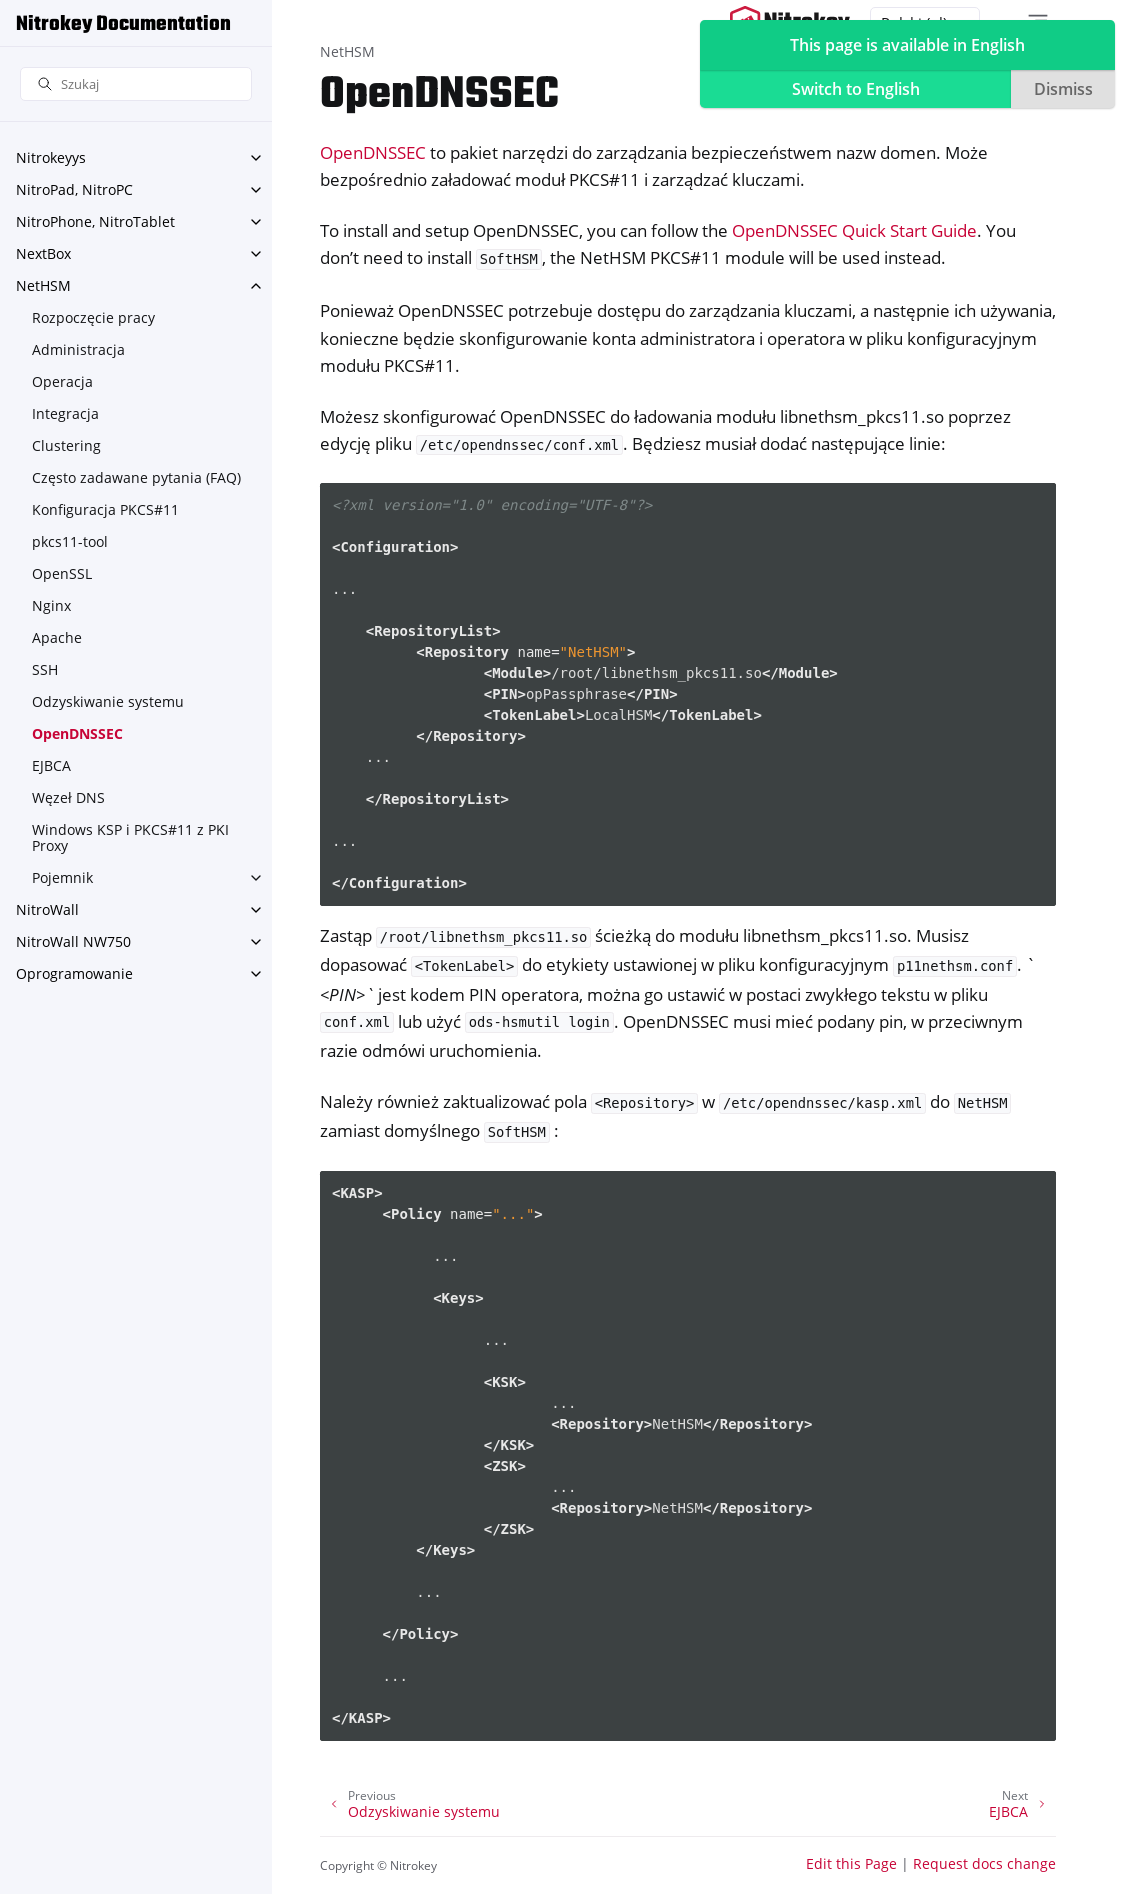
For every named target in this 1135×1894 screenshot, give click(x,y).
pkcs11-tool (70, 541)
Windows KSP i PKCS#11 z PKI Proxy (130, 837)
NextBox (43, 253)
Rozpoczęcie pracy (93, 317)
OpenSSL (62, 573)
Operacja (62, 381)
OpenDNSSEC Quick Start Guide (854, 230)
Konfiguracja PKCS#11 (105, 509)
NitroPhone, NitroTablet (95, 221)
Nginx (51, 605)
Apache (57, 637)
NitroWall (47, 909)
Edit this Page (851, 1863)
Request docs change (984, 1863)
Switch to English (856, 89)
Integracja (65, 413)
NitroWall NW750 (73, 941)
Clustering (66, 445)
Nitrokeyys (51, 157)
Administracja (78, 349)
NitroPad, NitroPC (74, 189)
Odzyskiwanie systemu (108, 701)
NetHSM (43, 285)
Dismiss (1063, 89)
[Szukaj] (136, 84)
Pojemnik (62, 877)
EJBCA (51, 765)
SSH (45, 669)
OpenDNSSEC (77, 733)
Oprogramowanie (74, 973)
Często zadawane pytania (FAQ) (136, 477)
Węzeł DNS (68, 797)
